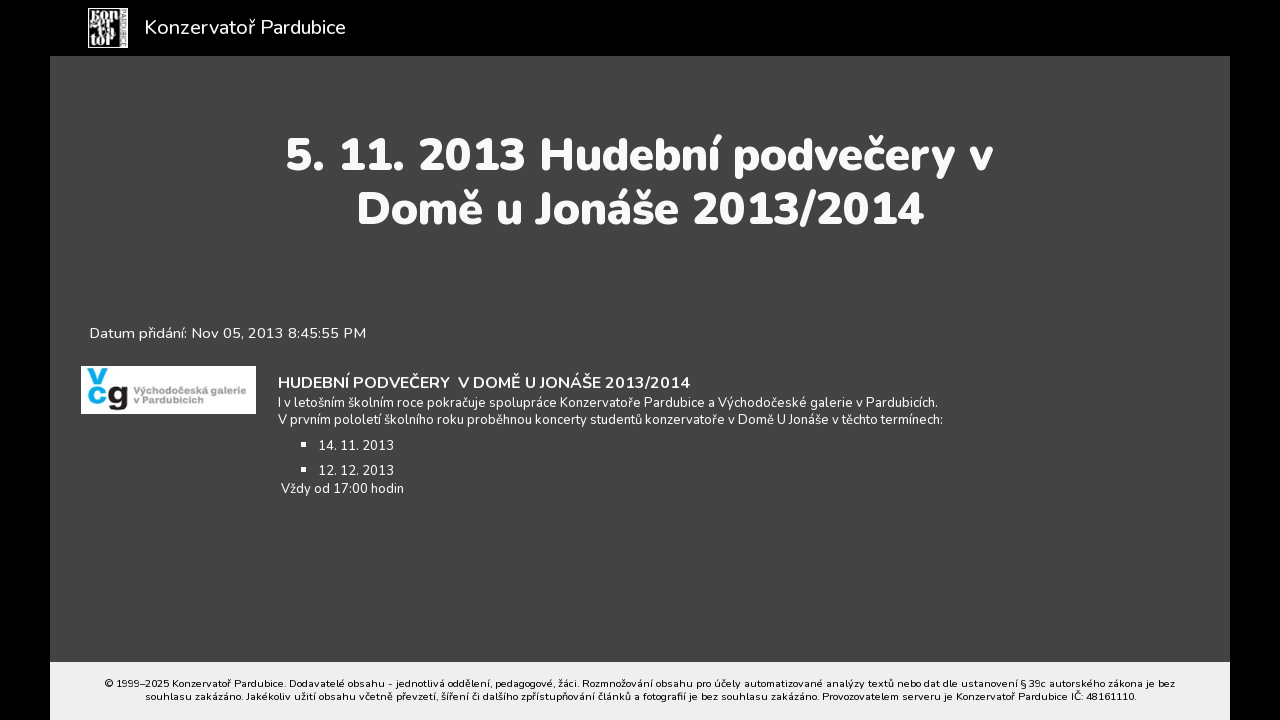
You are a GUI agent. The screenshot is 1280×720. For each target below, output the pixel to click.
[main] (640, 182)
